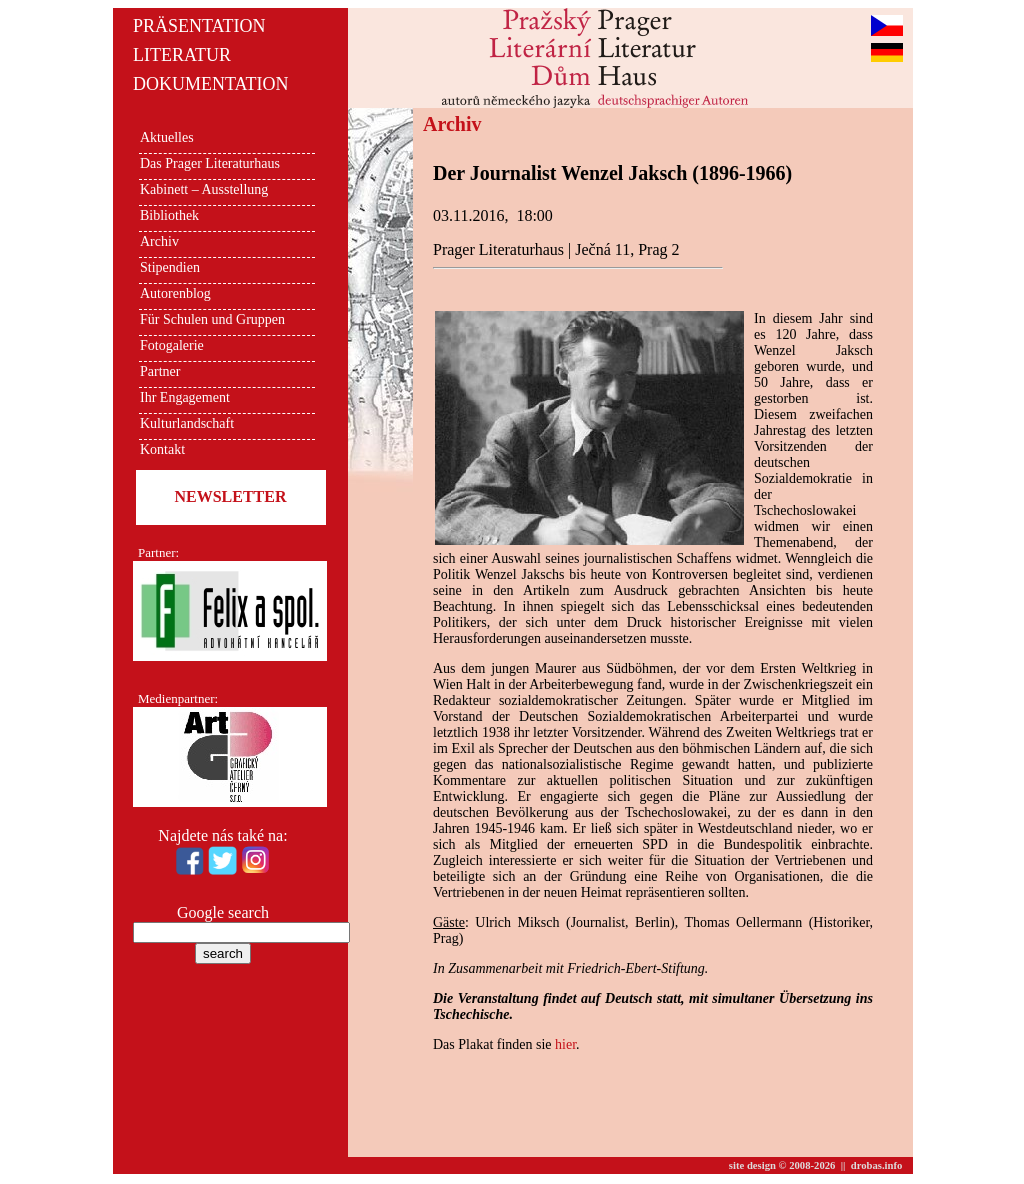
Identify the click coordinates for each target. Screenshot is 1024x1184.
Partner (160, 371)
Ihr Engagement (185, 397)
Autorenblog (175, 293)
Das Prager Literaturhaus (210, 163)
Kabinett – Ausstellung (204, 189)
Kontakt (162, 449)
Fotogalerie (172, 345)
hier (565, 1044)
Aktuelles (167, 137)
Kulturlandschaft (187, 423)
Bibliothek (169, 215)
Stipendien (170, 267)
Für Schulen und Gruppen (212, 319)
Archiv (159, 241)
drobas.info (877, 1165)
